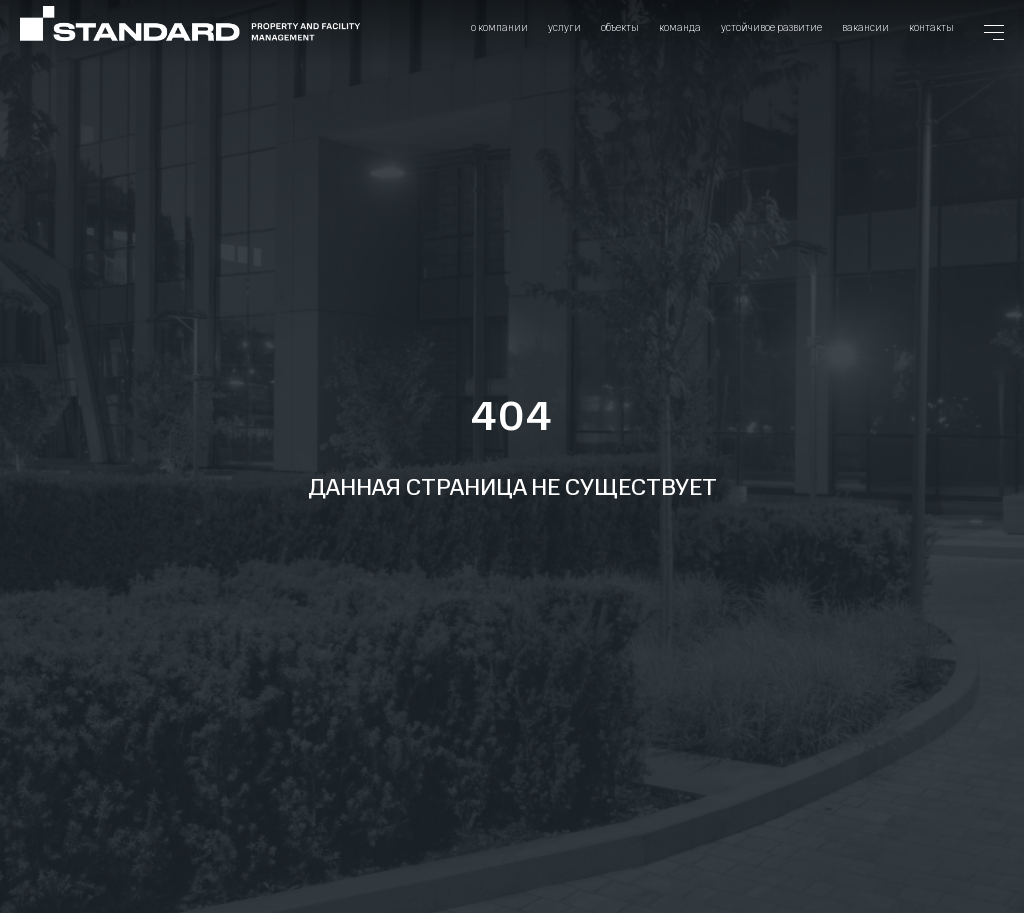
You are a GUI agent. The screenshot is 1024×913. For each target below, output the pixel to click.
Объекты (620, 27)
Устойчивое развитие (771, 27)
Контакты (931, 27)
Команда (680, 27)
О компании (499, 27)
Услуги (564, 27)
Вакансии (865, 27)
